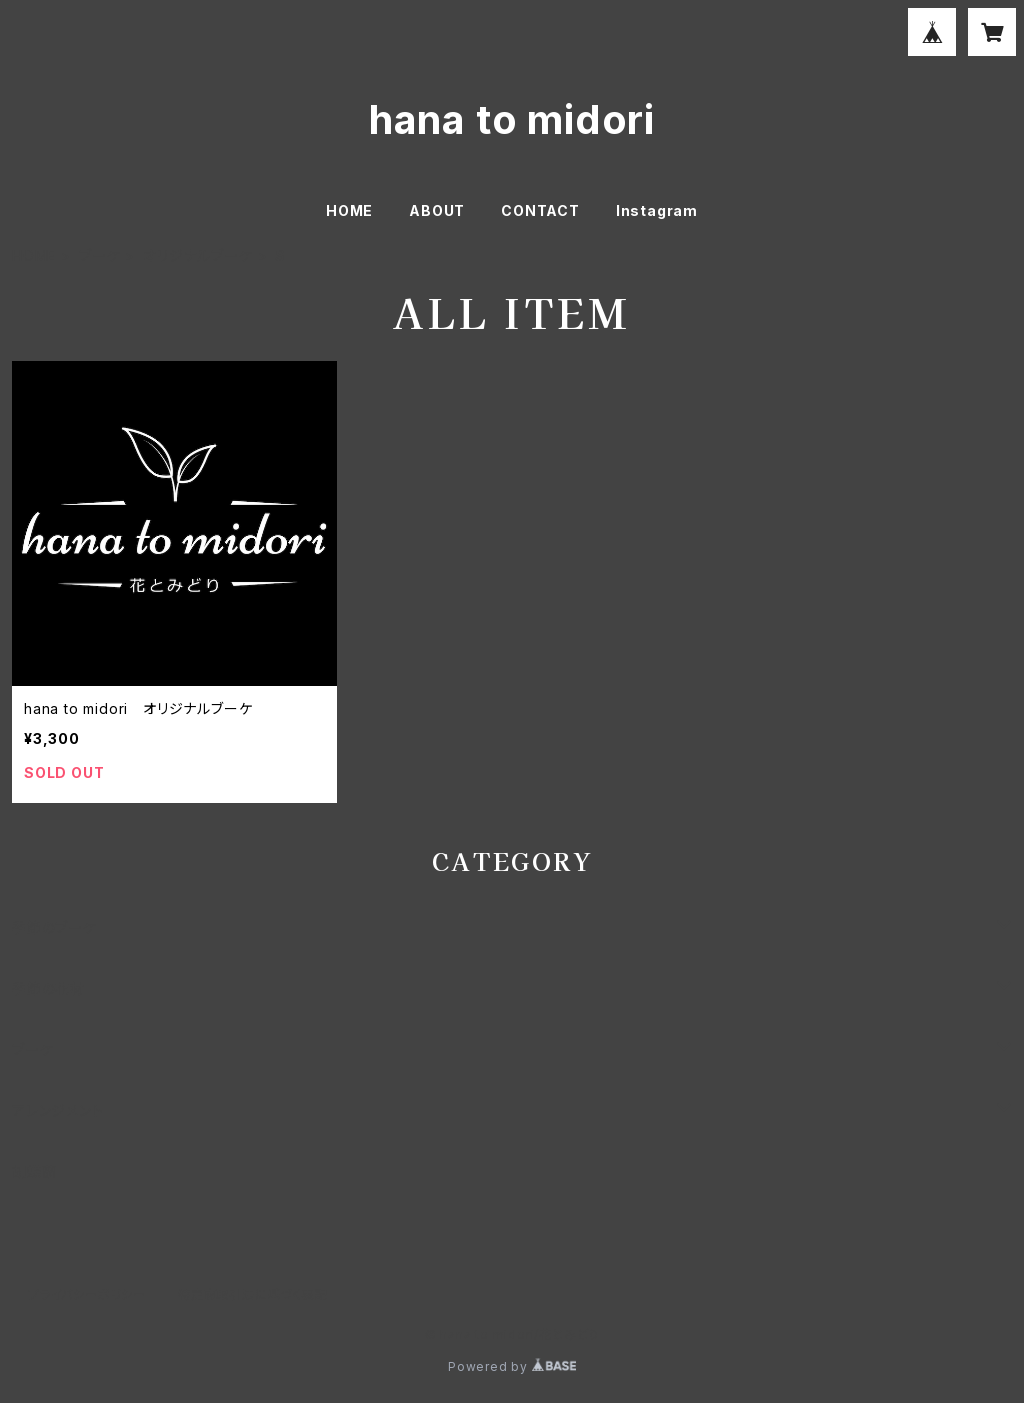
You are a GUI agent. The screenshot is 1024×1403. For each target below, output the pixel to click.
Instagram (657, 210)
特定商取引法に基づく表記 (253, 1294)
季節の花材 (48, 988)
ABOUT (437, 210)
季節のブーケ (54, 927)
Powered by (512, 1366)
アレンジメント (58, 1110)
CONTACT (540, 210)
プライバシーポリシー (87, 1294)
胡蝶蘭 (34, 1171)
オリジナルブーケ (197, 255)
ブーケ (99, 255)
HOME (349, 210)
